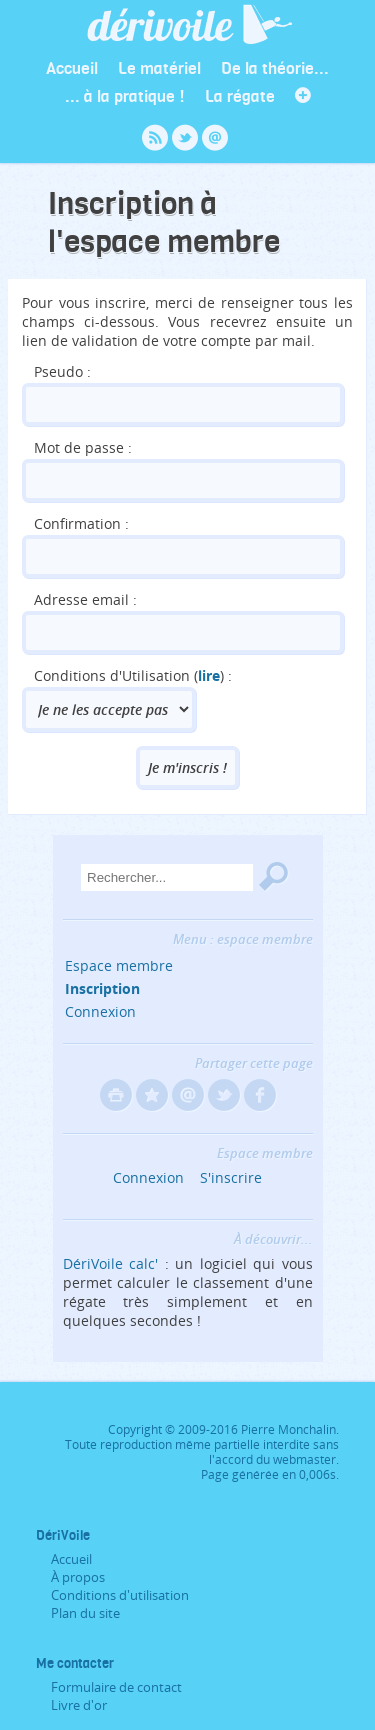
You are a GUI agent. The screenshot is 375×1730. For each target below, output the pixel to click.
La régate (240, 95)
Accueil (72, 67)
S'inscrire (231, 1177)
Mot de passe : (83, 447)
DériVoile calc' (111, 1263)
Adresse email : (85, 599)
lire (209, 675)
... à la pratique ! (125, 95)
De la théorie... (275, 67)
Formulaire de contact (116, 1687)
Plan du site (85, 1613)
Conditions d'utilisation (120, 1595)
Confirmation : (81, 523)
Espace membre (119, 965)
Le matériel (159, 67)
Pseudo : (62, 371)
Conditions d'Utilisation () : (133, 675)
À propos (78, 1577)
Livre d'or (79, 1705)
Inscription (102, 988)
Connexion (100, 1011)
